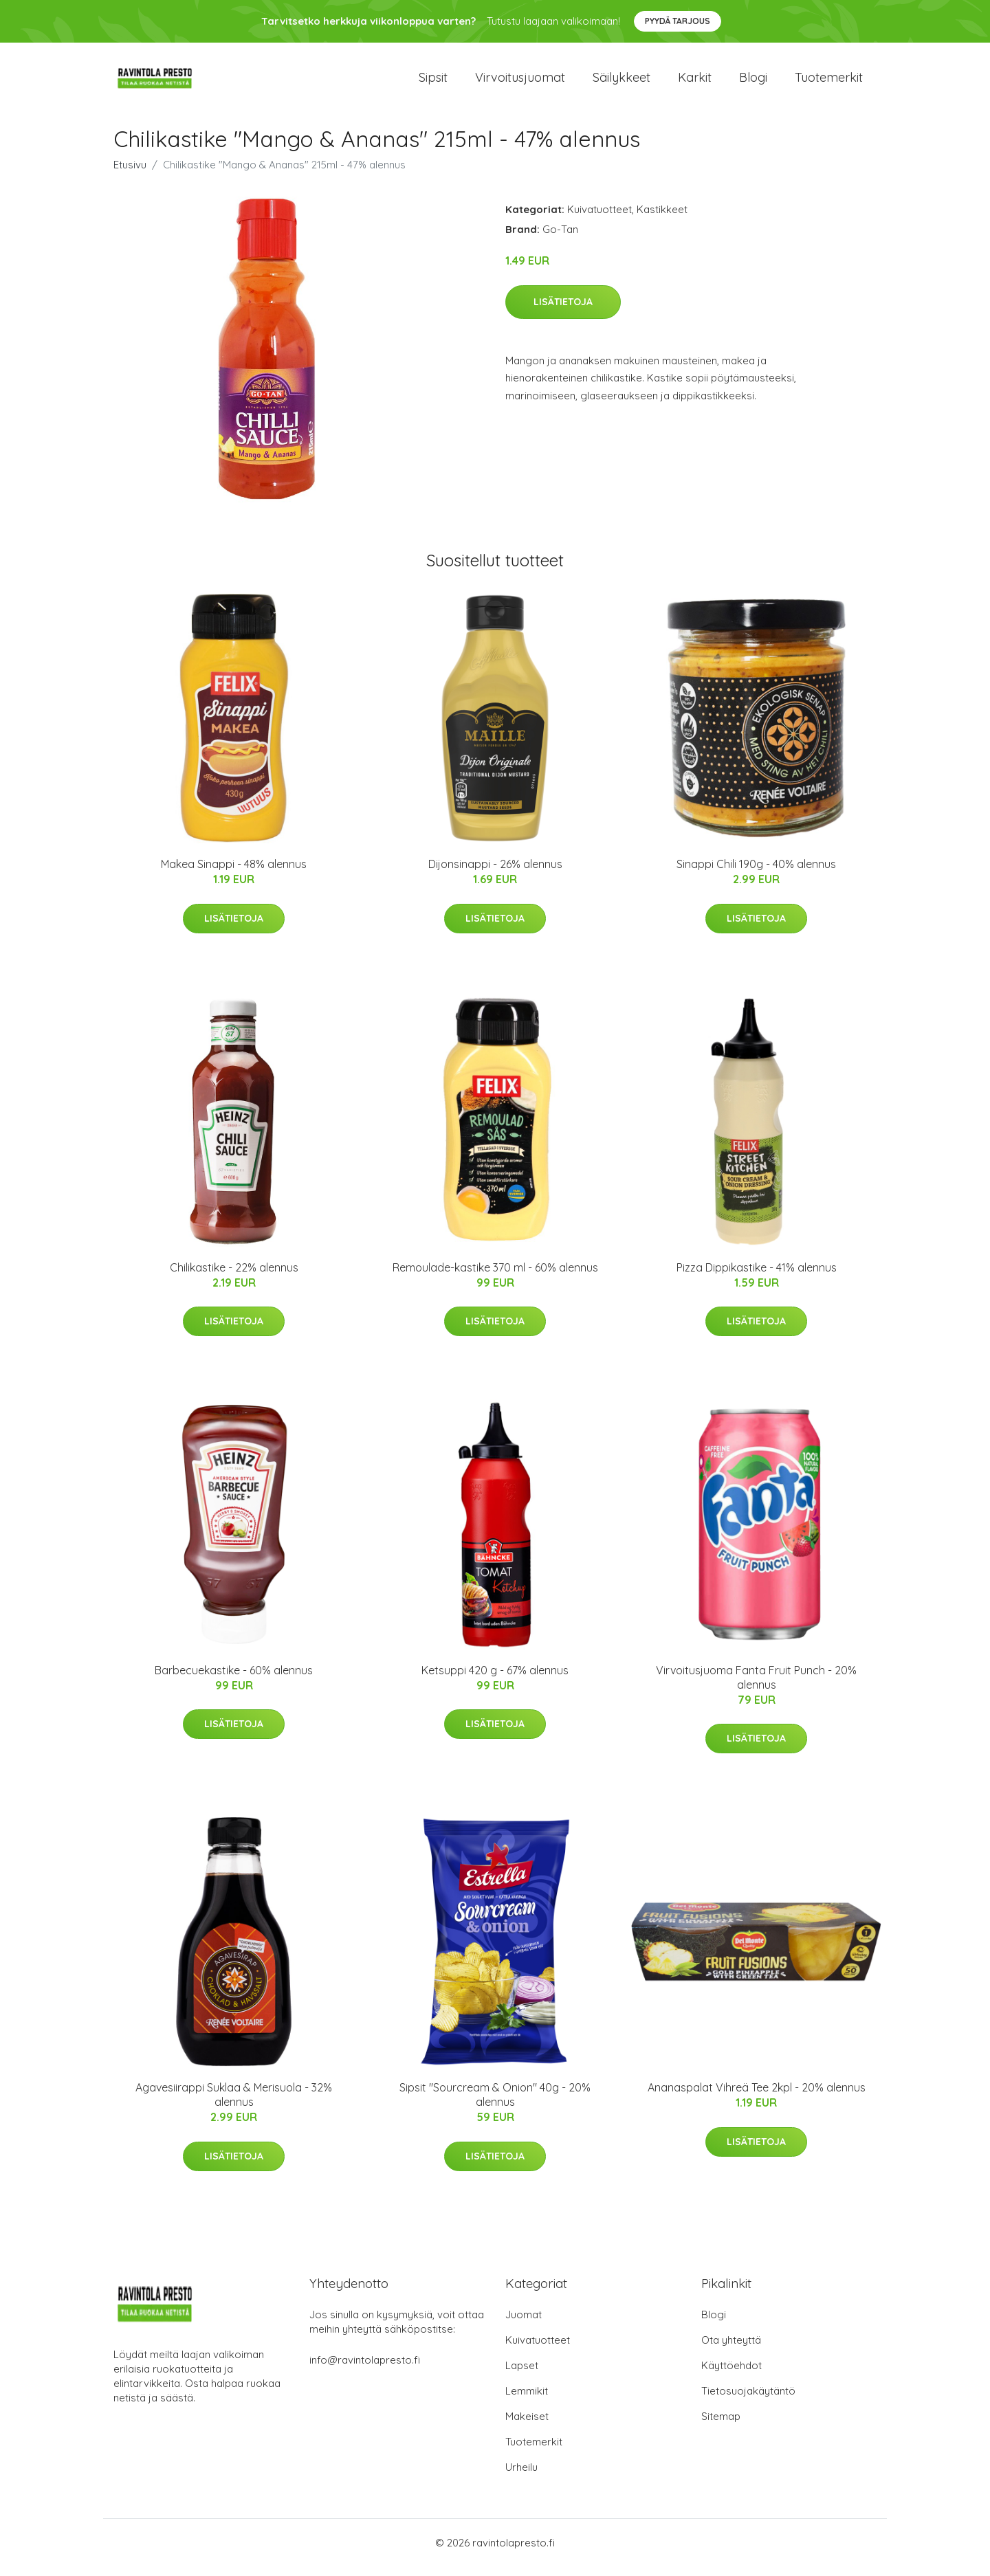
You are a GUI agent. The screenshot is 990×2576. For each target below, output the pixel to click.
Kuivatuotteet (599, 218)
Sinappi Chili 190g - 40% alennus (756, 873)
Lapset (521, 2374)
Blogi (753, 82)
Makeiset (527, 2425)
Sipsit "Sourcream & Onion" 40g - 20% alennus (495, 2104)
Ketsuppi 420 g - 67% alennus (495, 1680)
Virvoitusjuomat (520, 82)
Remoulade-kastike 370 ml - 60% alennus (495, 1277)
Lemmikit (526, 2400)
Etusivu (129, 174)
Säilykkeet (621, 82)
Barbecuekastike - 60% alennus (234, 1680)
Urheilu (521, 2476)
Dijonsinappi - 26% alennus (495, 873)
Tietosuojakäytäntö (748, 2400)
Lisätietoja (563, 311)
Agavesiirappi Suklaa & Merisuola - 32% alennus (233, 2104)
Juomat (523, 2324)
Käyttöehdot (731, 2374)
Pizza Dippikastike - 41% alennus (756, 1277)
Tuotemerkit (829, 82)
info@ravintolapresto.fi (364, 2369)
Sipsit (433, 82)
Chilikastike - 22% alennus (234, 1277)
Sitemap (720, 2425)
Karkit (695, 82)
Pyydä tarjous (677, 21)
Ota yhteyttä (731, 2349)
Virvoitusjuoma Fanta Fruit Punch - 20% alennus (756, 1687)
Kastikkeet (662, 218)
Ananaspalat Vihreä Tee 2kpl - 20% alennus (757, 2097)
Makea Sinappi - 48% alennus (234, 873)
